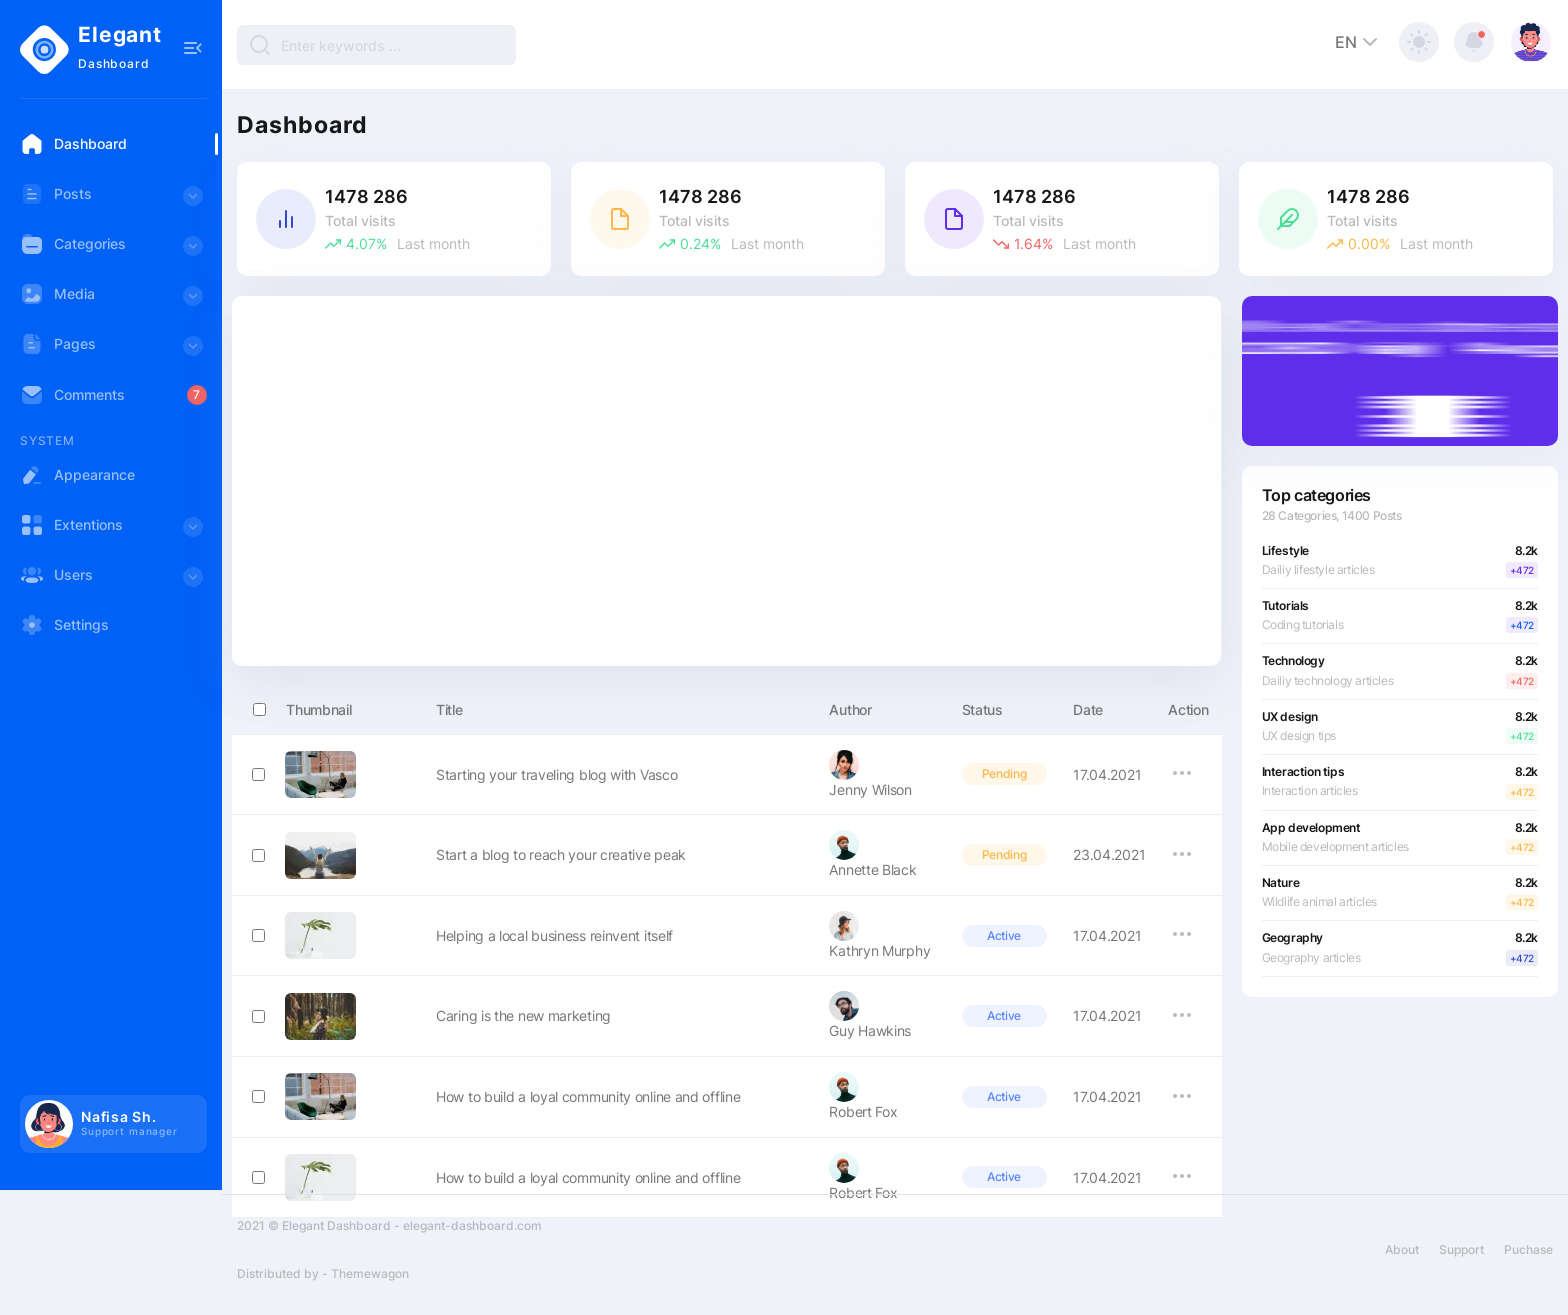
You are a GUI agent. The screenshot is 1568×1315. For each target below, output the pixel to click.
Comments (72, 395)
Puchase (1528, 1259)
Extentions (113, 531)
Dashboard (73, 144)
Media (113, 300)
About (1402, 1259)
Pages (113, 350)
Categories (113, 250)
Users (113, 581)
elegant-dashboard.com (472, 1235)
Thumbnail (302, 706)
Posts (113, 200)
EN (1359, 42)
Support (1461, 1259)
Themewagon (370, 1283)
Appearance (77, 475)
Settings (64, 625)
